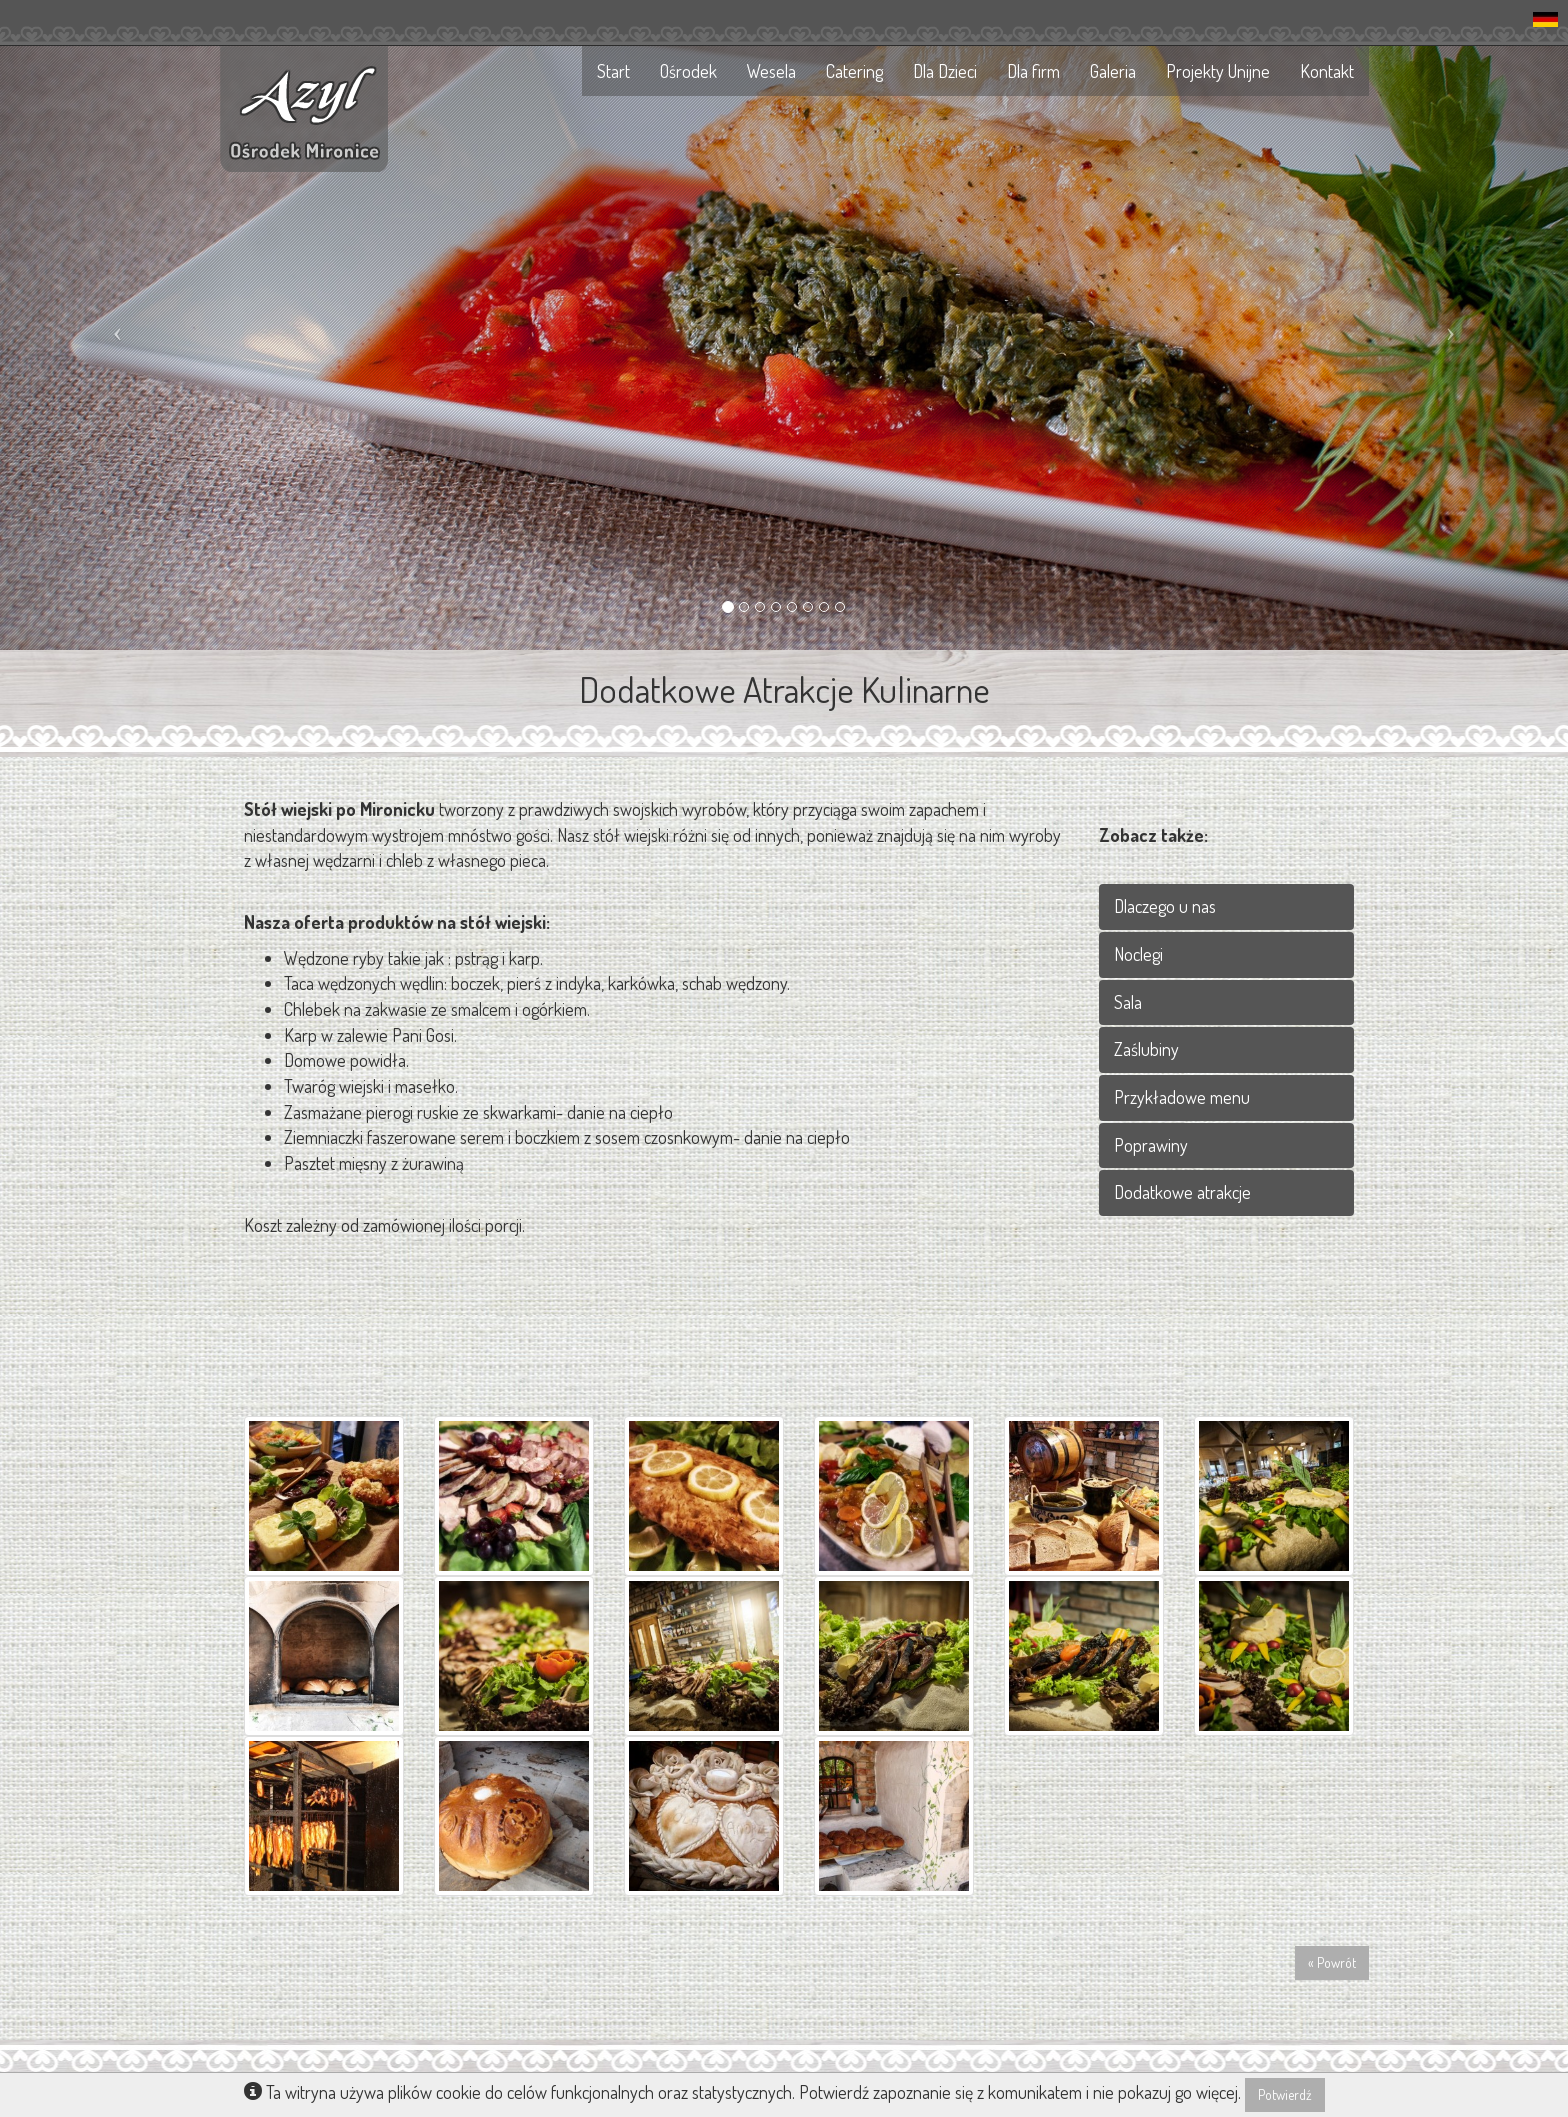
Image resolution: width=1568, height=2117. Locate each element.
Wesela (771, 71)
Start (613, 71)
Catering (854, 71)
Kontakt (1327, 71)
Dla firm (1033, 71)
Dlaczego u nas (1165, 906)
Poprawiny (1151, 1145)
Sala (1128, 1002)
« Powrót (1332, 1962)
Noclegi (1138, 954)
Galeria (1113, 71)
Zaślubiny (1146, 1049)
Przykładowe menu (1182, 1097)
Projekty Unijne (1218, 71)
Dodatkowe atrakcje (1182, 1192)
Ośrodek (688, 71)
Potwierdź (1285, 2094)
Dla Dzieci (945, 71)
